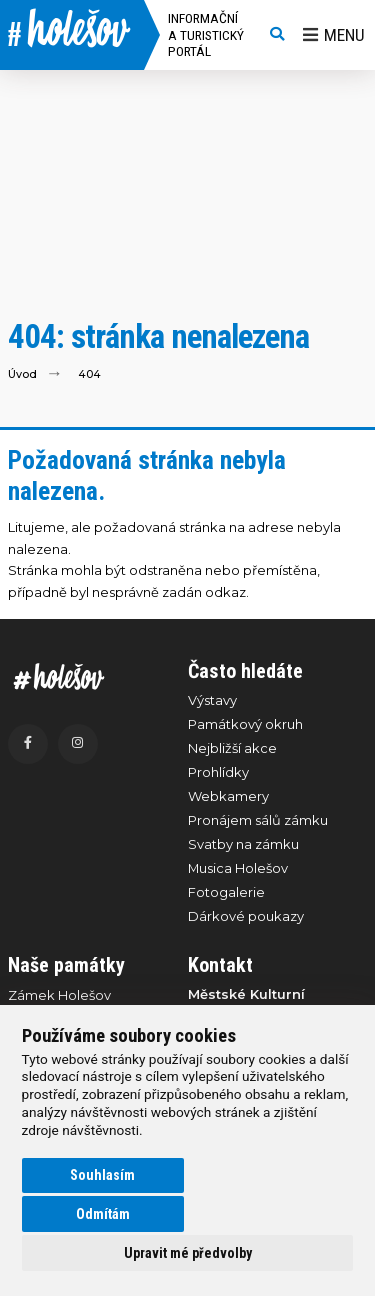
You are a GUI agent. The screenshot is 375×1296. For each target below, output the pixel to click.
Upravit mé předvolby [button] (188, 1253)
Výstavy (212, 700)
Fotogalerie (226, 892)
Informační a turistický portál (206, 34)
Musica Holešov (238, 868)
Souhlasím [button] (102, 1175)
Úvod (22, 374)
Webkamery (228, 796)
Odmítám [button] (103, 1214)
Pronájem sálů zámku (258, 820)
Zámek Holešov (59, 995)
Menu (334, 35)
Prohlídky (218, 772)
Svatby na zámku (243, 844)
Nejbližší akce (232, 748)
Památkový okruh (245, 724)
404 (89, 374)
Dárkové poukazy (246, 916)
